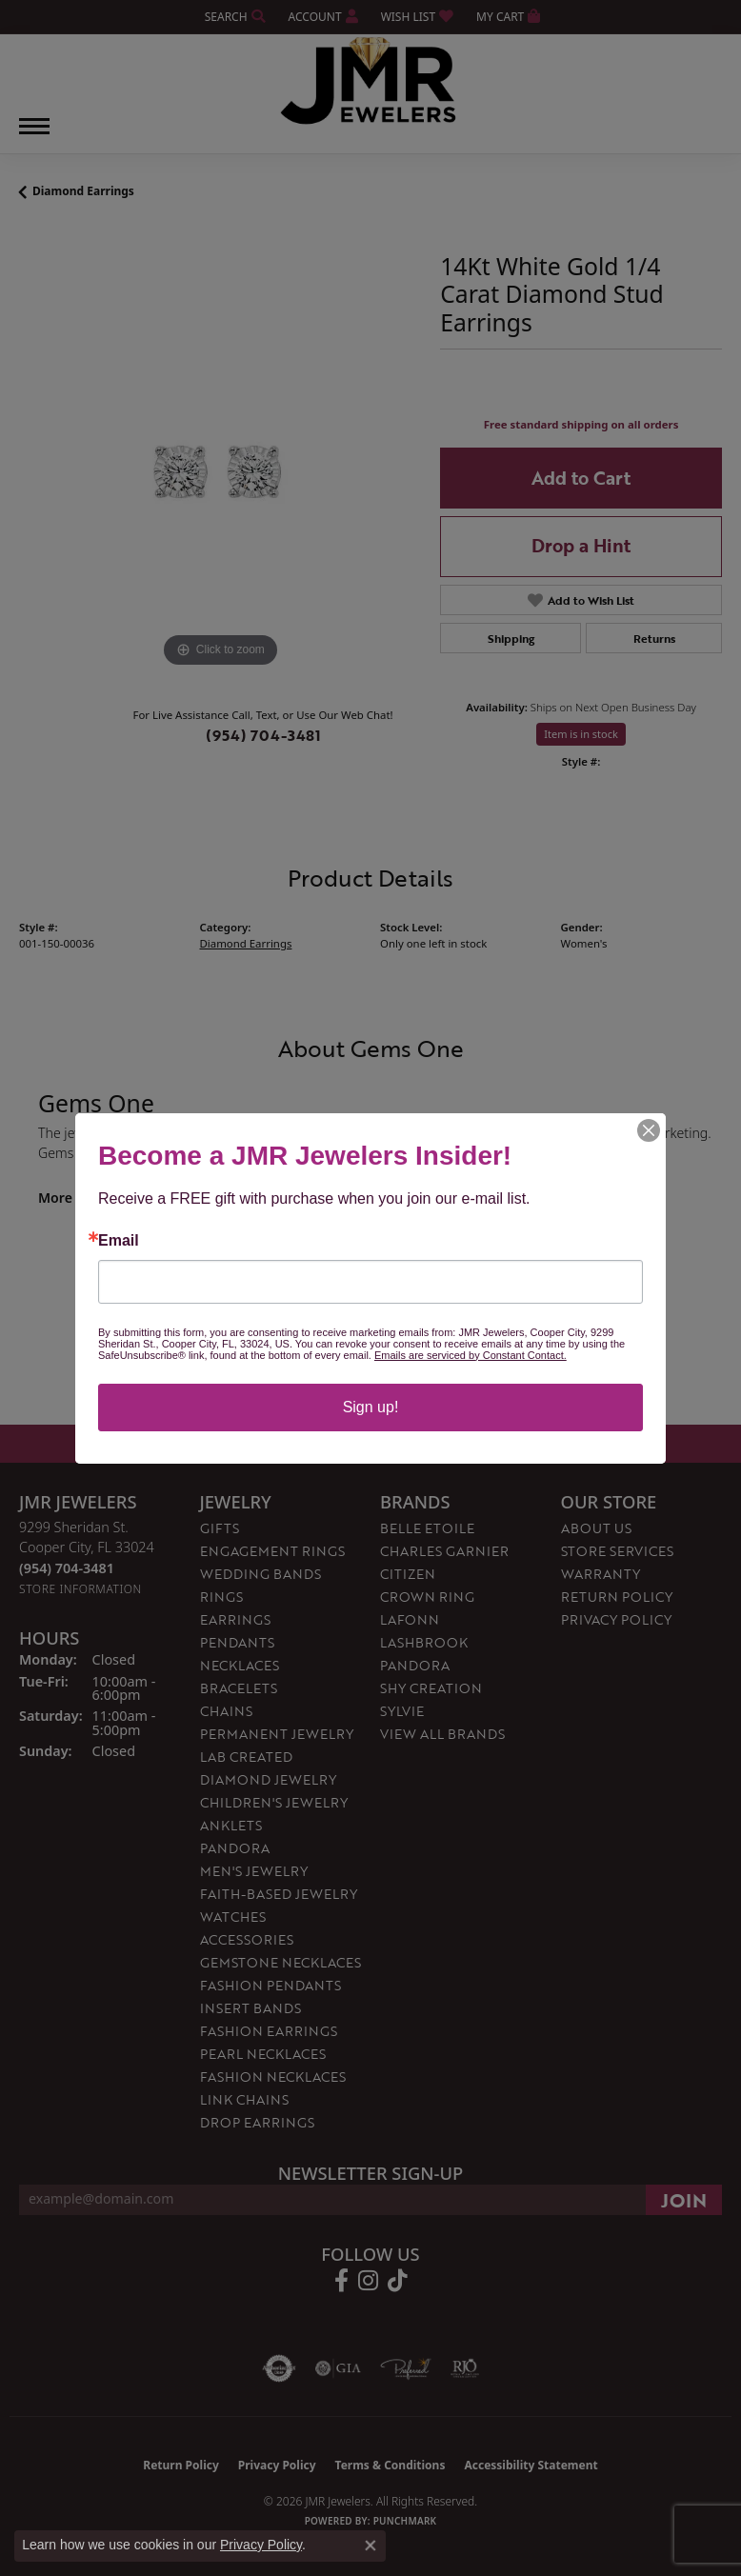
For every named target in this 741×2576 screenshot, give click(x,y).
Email (118, 1240)
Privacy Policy (261, 2544)
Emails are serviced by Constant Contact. (470, 1355)
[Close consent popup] (370, 2545)
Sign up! (371, 1407)
